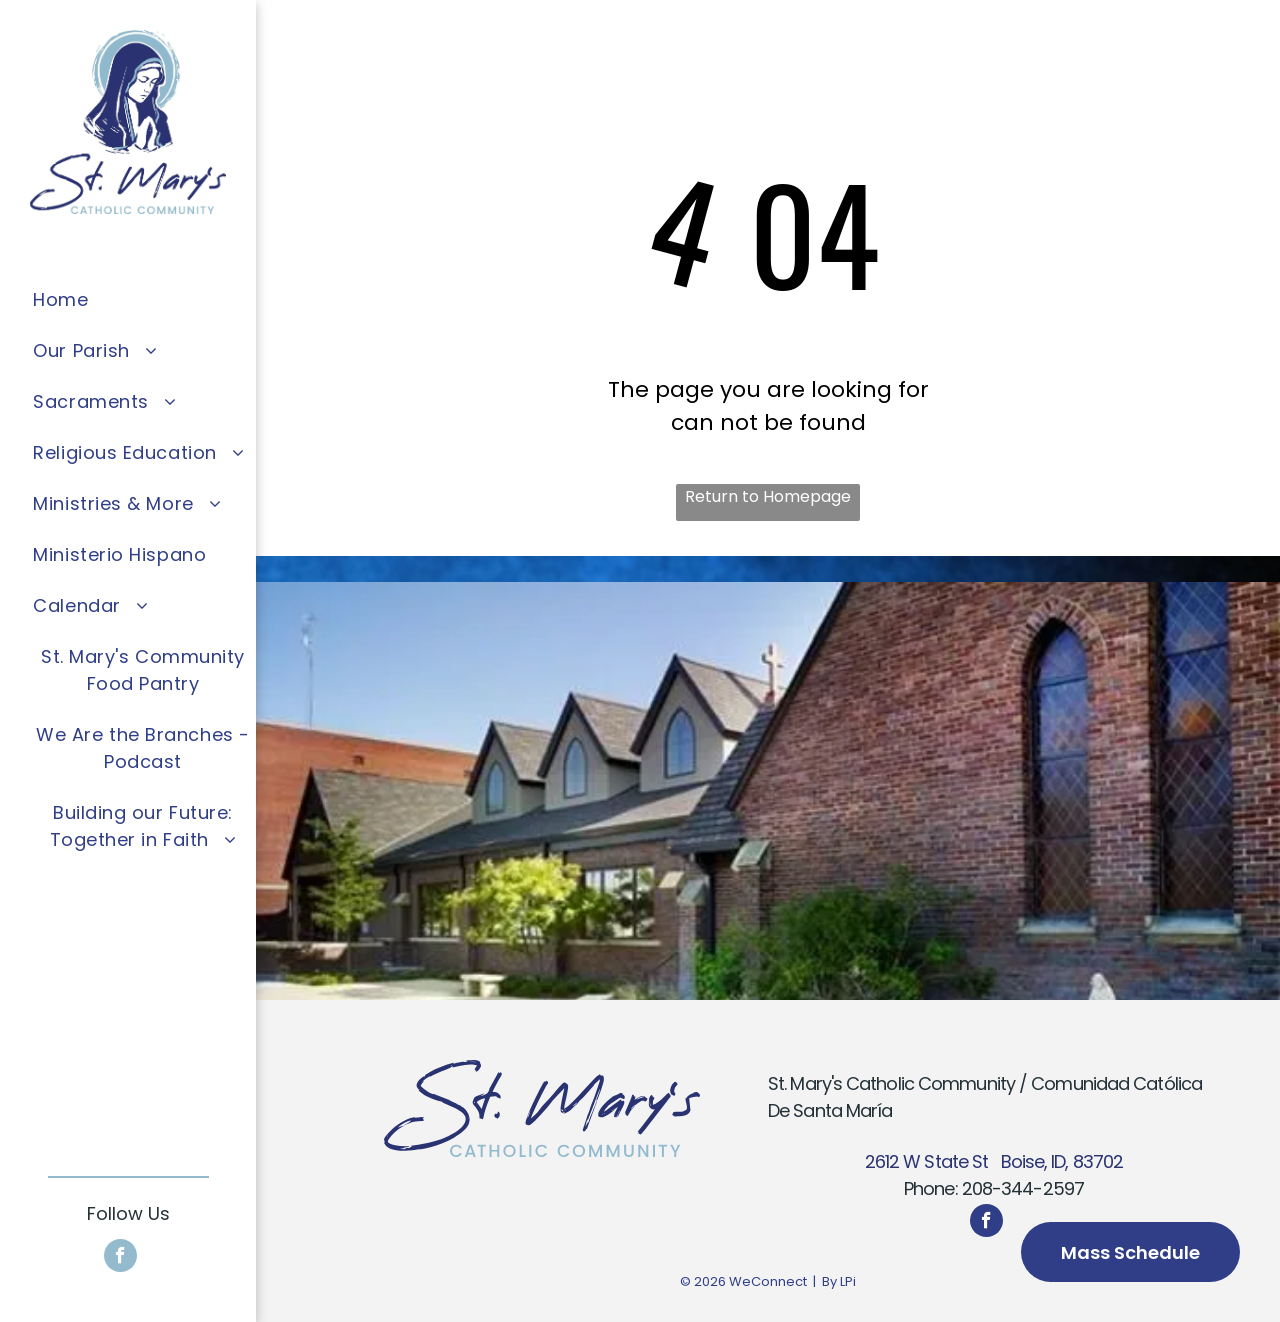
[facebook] (120, 1258)
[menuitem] (142, 299)
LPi (848, 1281)
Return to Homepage (768, 496)
